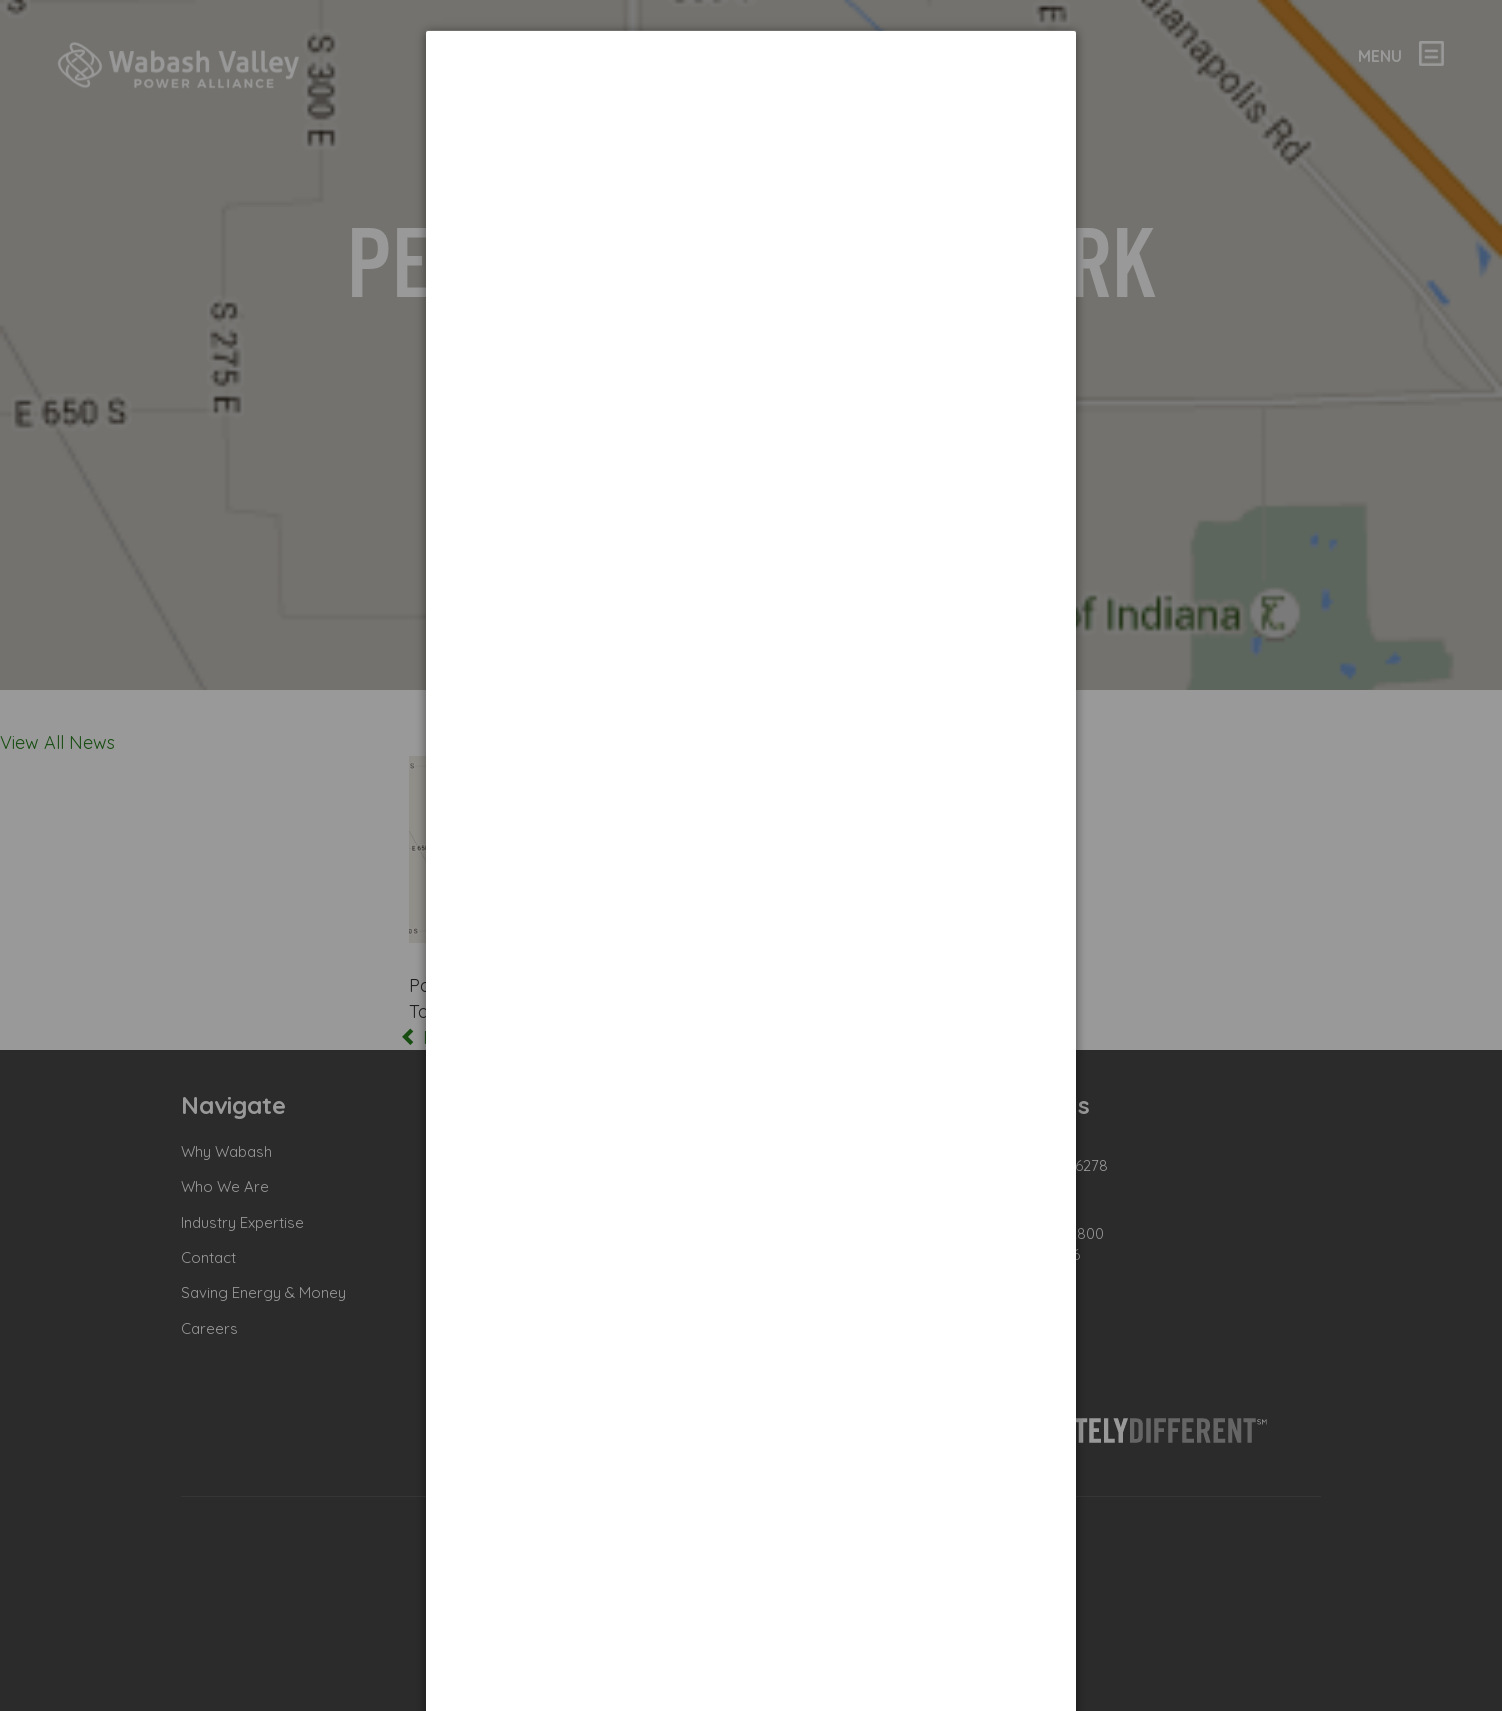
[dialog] (751, 105)
